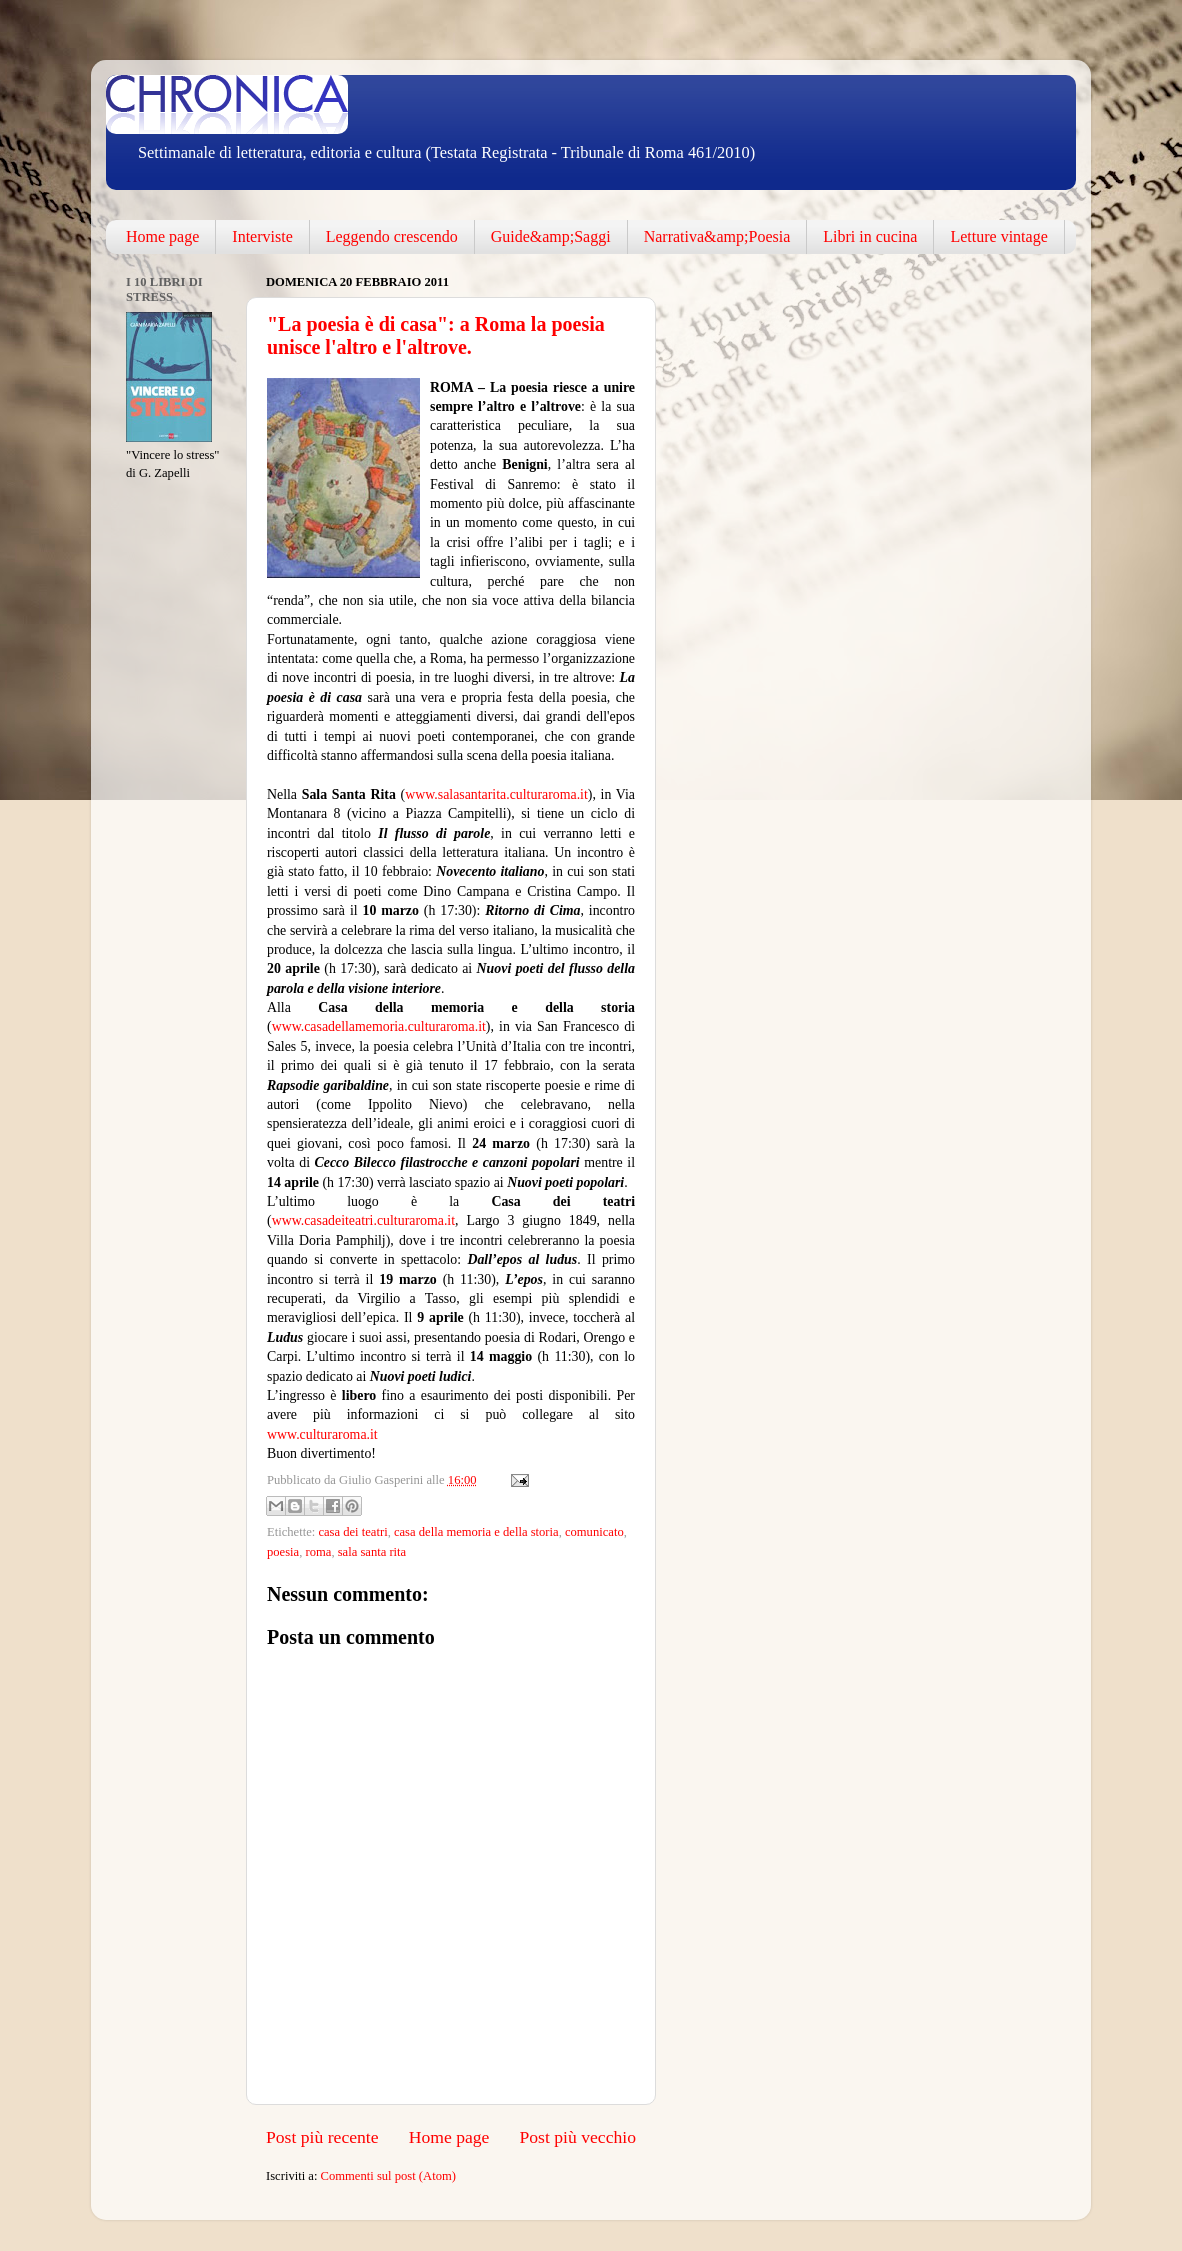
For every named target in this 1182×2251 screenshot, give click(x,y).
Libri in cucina (870, 236)
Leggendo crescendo (392, 236)
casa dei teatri (352, 1532)
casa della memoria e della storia (476, 1532)
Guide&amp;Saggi (551, 236)
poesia (283, 1552)
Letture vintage (998, 236)
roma (318, 1552)
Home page (162, 236)
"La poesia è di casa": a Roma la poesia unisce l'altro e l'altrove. (436, 335)
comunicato (594, 1532)
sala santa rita (372, 1552)
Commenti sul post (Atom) (388, 2176)
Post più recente (322, 2137)
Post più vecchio (577, 2137)
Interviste (262, 236)
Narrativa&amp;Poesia (717, 236)
